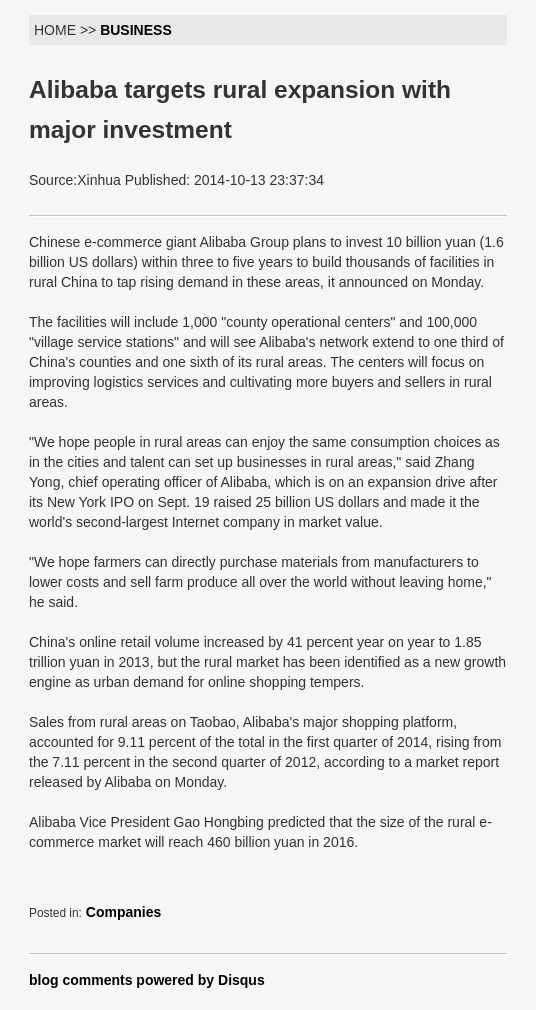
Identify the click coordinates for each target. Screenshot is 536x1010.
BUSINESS (136, 30)
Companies (123, 912)
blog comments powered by (147, 980)
